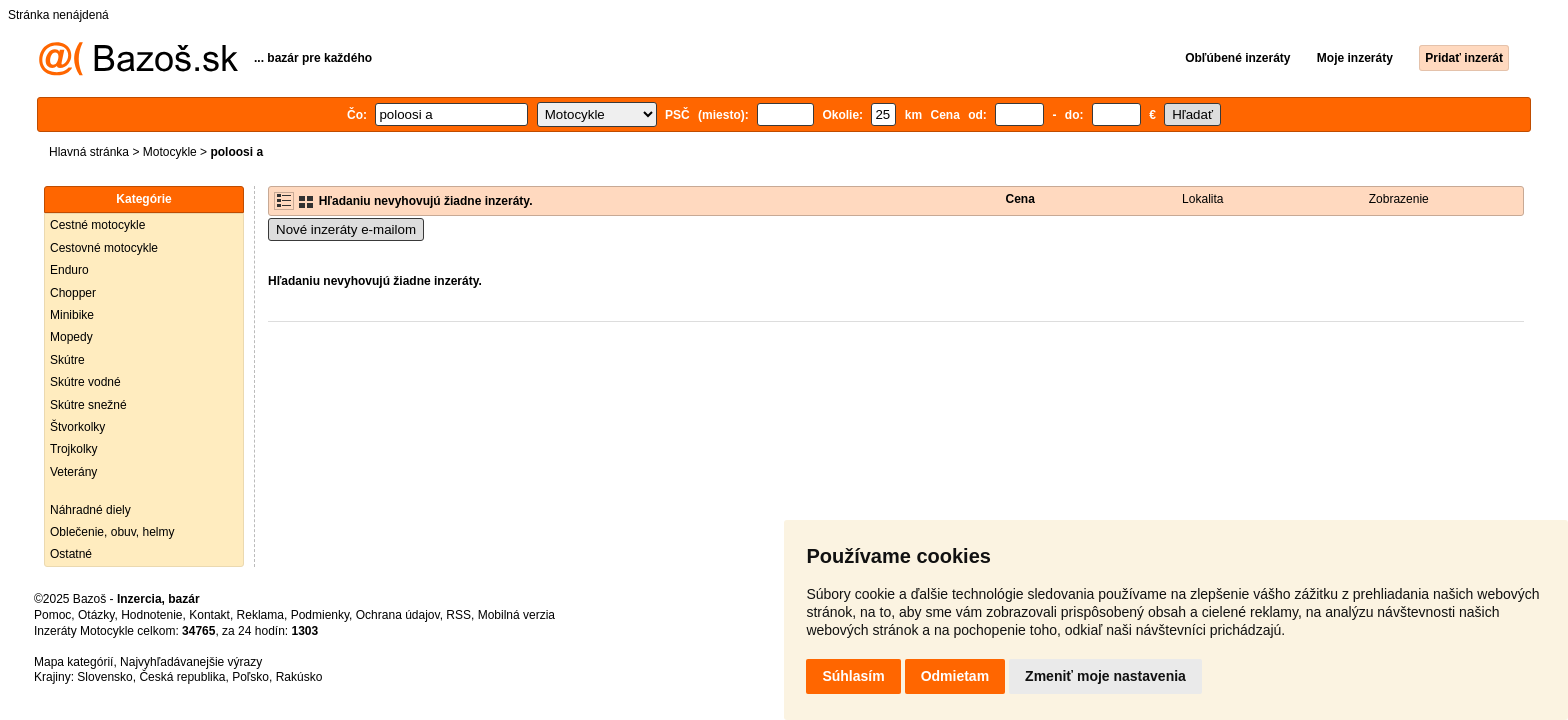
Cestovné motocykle (104, 248)
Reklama (260, 615)
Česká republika (182, 677)
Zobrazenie (1399, 199)
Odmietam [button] (955, 676)
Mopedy (71, 337)
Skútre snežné (88, 405)
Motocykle (170, 152)
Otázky (96, 615)
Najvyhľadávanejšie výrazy (191, 662)
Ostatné (71, 554)
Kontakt (209, 615)
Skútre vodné (85, 382)
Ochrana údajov (398, 615)
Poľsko (250, 677)
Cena (1020, 199)
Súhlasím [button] (853, 676)
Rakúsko (299, 677)
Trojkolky (74, 449)
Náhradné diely (90, 510)
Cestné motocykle (97, 225)
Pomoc (52, 615)
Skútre (67, 360)
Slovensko (104, 677)
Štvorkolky (77, 427)
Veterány (73, 472)
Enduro (69, 270)
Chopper (73, 293)
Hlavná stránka (89, 152)
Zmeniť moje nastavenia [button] (1105, 676)
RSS (458, 615)
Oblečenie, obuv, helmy (112, 532)
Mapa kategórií (73, 662)
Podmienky (320, 615)
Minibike (72, 315)
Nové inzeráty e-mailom (346, 229)
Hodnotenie (151, 615)
